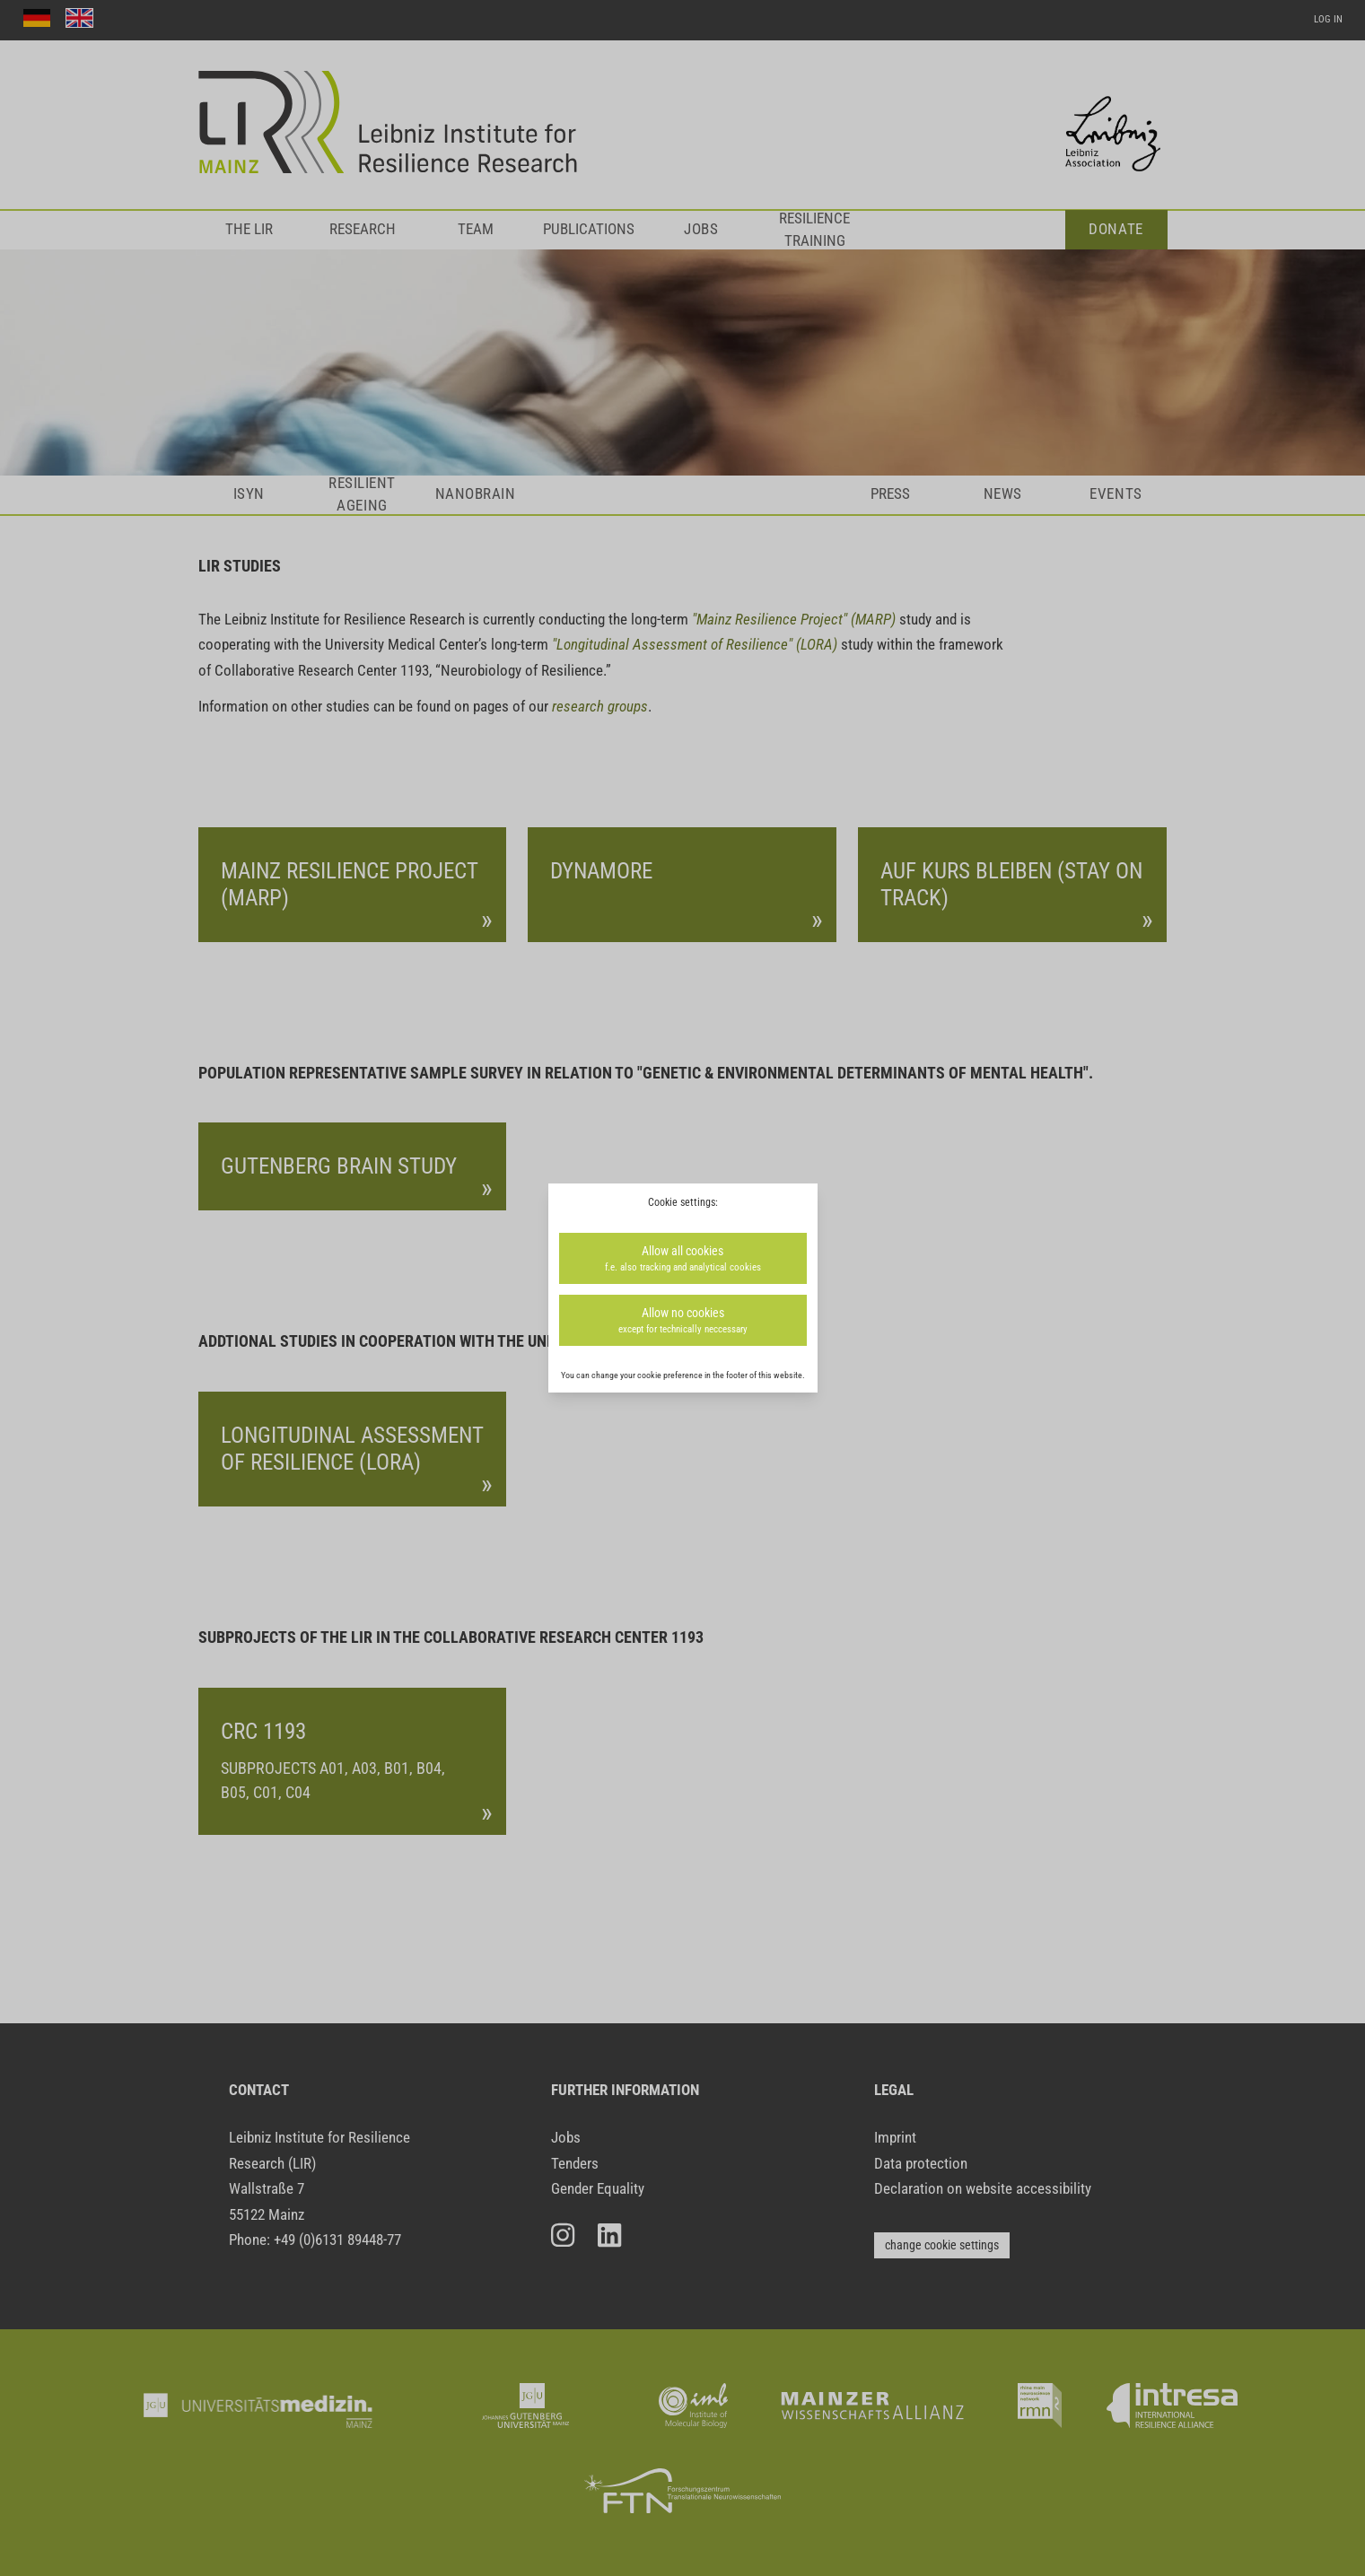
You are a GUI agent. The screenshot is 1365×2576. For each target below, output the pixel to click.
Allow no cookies (683, 1321)
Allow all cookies (683, 1259)
